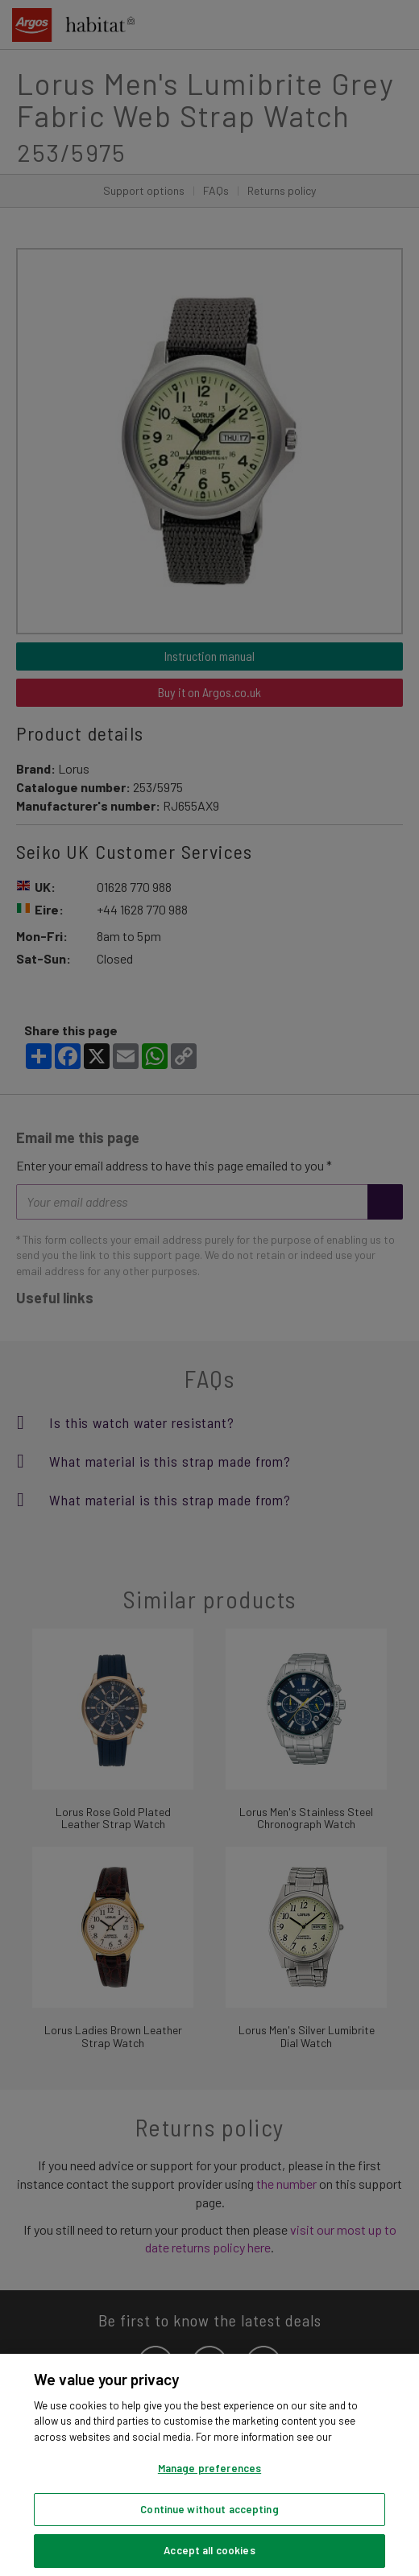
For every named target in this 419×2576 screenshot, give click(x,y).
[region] (209, 2465)
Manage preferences (209, 2468)
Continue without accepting (209, 2509)
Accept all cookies (209, 2550)
